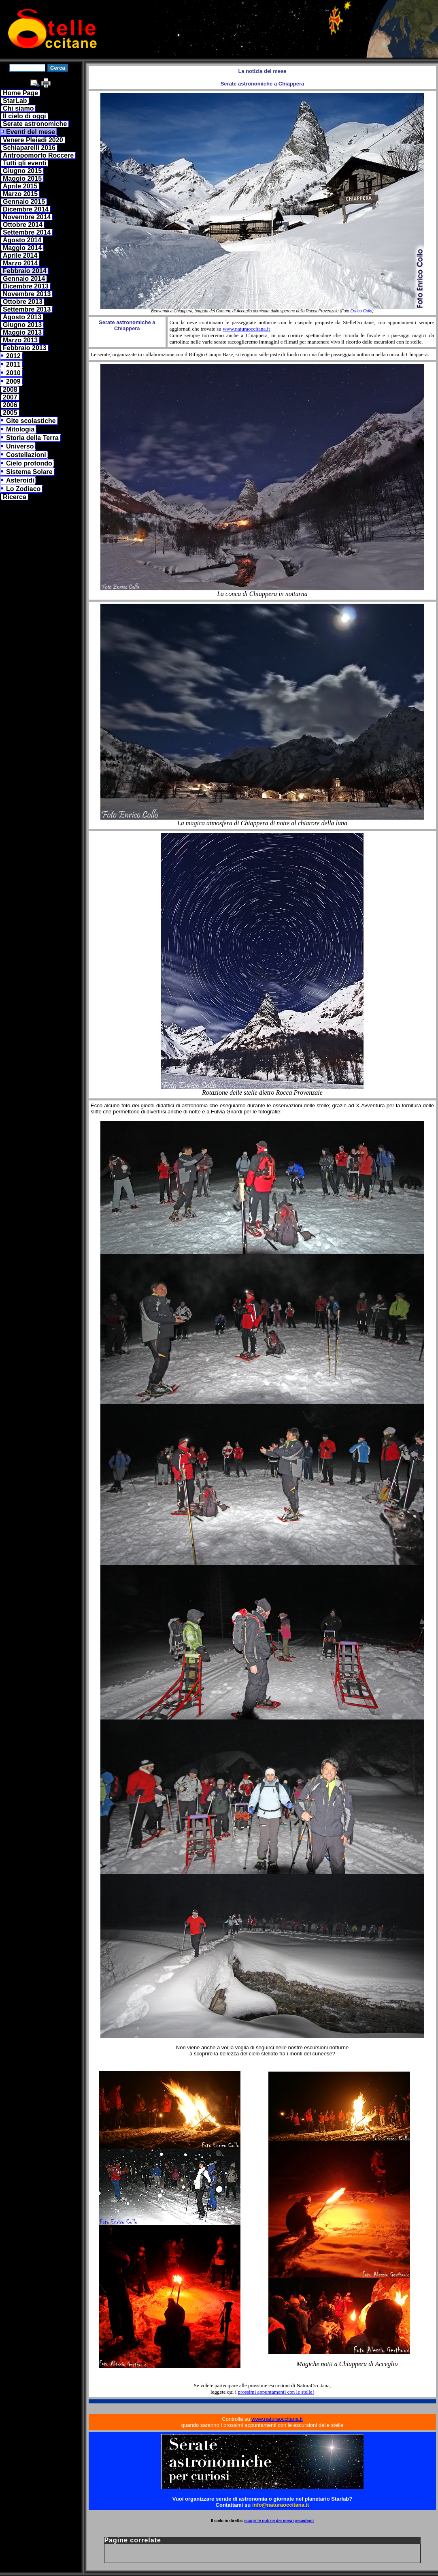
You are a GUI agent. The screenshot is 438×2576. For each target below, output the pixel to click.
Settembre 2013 (27, 309)
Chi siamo (18, 108)
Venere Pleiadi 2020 (33, 140)
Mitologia (20, 429)
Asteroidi (20, 480)
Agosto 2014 (22, 240)
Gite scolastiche (31, 420)
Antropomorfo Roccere (38, 155)
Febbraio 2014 (25, 270)
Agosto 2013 (22, 317)
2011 (13, 364)
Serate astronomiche (35, 123)
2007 (10, 397)
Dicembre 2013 (26, 286)
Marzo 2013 (20, 340)
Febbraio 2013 (25, 347)
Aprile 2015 (20, 186)
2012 (13, 355)
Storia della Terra (32, 437)
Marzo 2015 (20, 193)
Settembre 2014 (27, 232)
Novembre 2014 (27, 217)
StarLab (15, 100)
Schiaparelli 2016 (29, 147)
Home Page (20, 93)
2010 (13, 373)
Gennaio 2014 (24, 278)
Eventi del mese (30, 131)
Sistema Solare (29, 471)
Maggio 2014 (22, 247)
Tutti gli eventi (24, 163)
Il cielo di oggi (24, 116)
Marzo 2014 (20, 263)
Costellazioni (26, 454)
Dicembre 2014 (26, 209)
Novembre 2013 (27, 293)
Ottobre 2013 (23, 301)
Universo (20, 446)
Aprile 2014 (20, 255)
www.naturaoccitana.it (246, 329)
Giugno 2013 (22, 324)
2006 (10, 405)
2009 (13, 381)
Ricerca (14, 496)
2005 (10, 412)
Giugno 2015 (22, 170)
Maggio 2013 (22, 332)
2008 (10, 389)
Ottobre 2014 (23, 224)
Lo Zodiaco (23, 488)
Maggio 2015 (22, 178)
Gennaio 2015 (24, 201)
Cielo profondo (29, 463)
